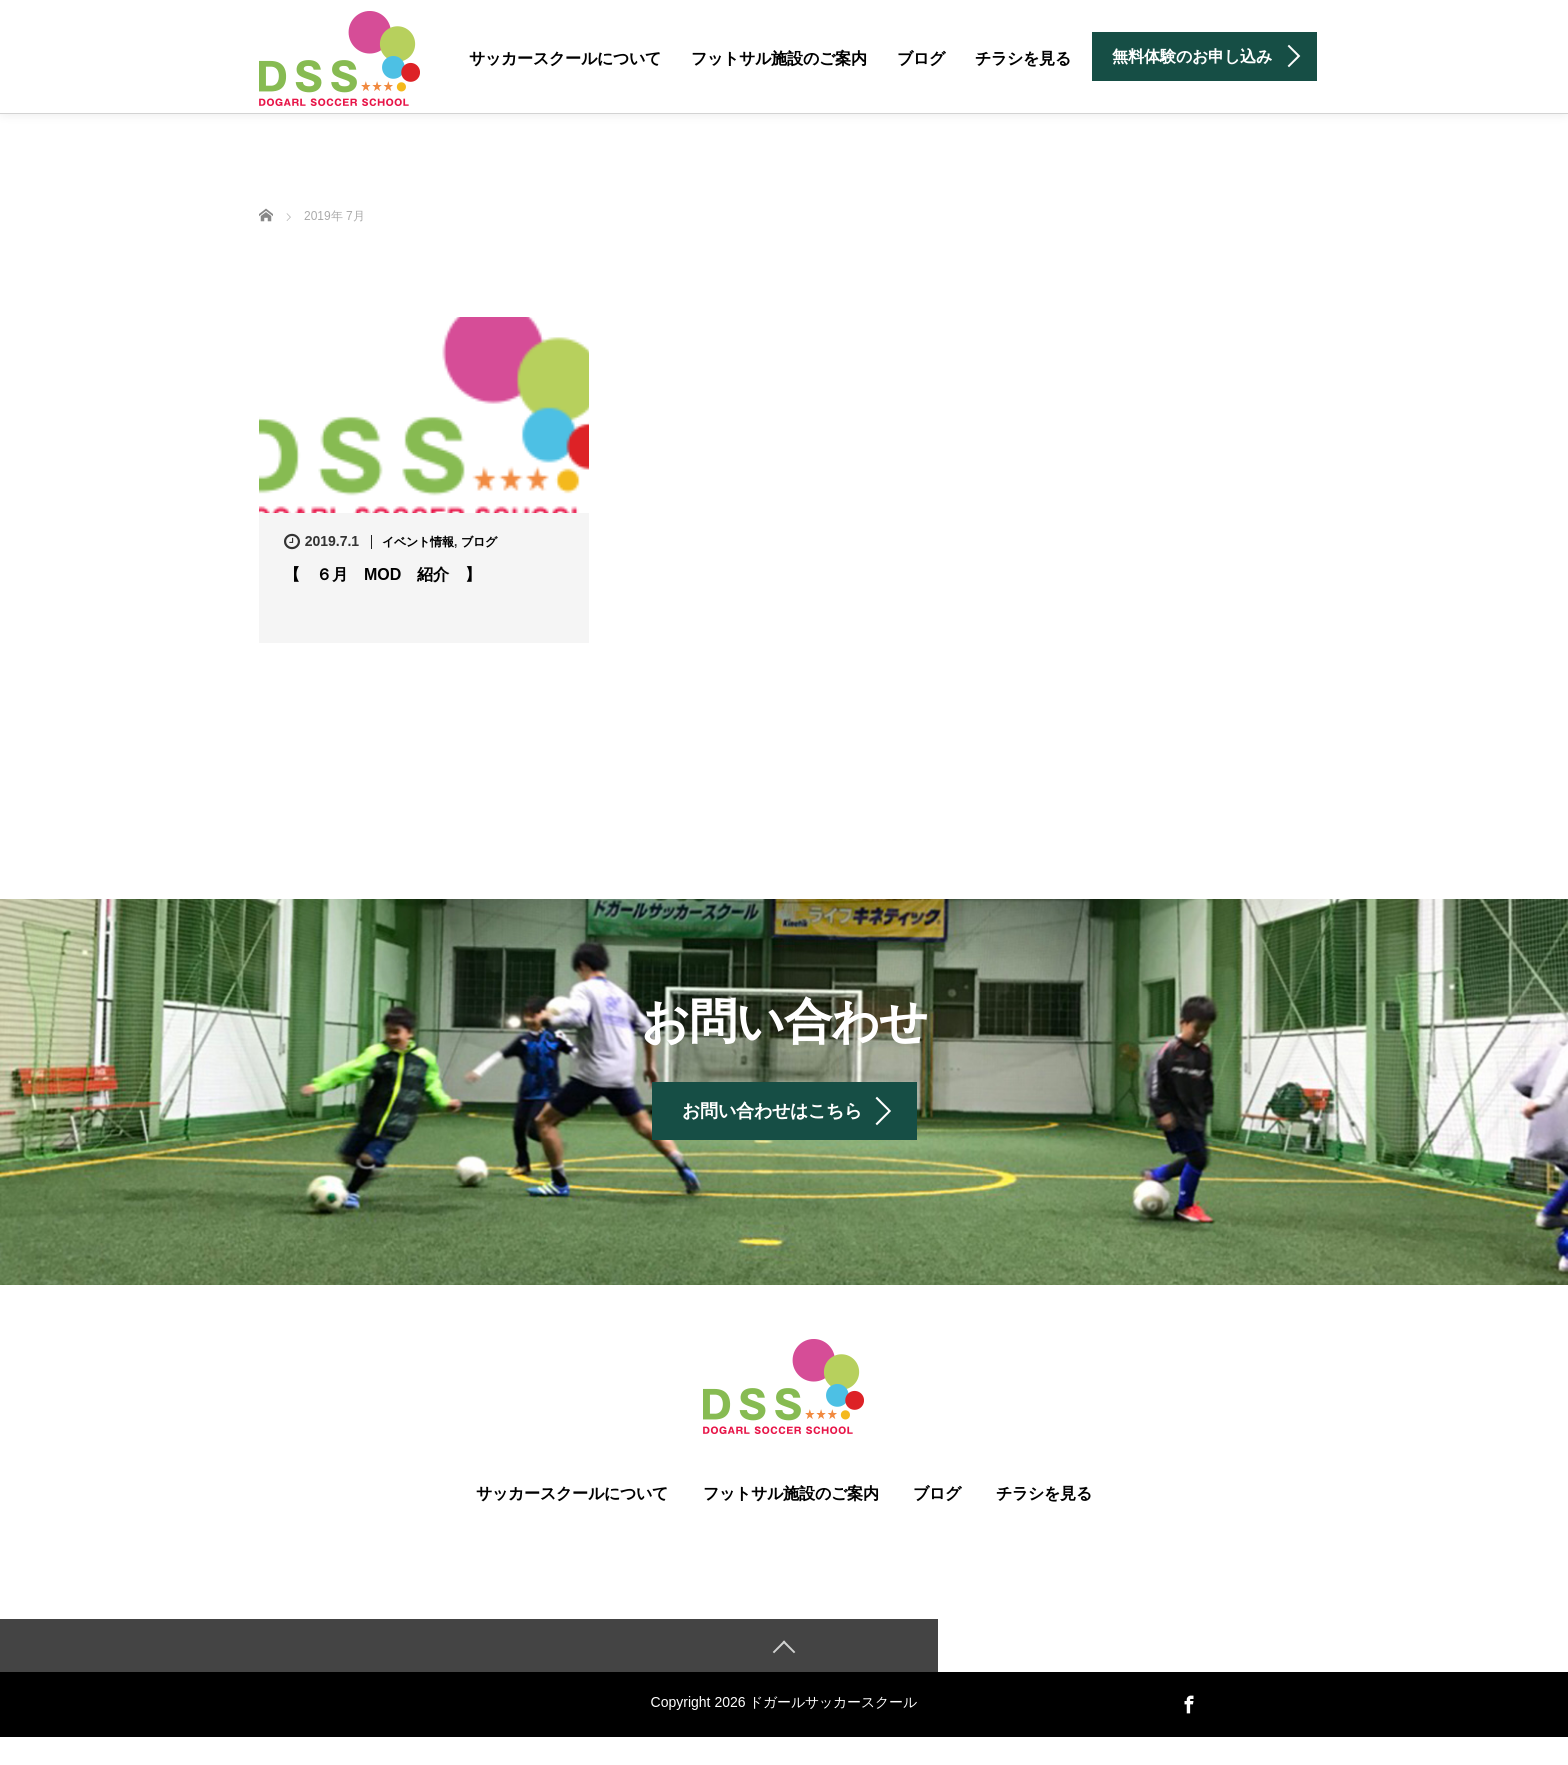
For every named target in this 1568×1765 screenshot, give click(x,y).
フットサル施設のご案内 (779, 58)
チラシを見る (1023, 58)
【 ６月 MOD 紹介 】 (382, 574)
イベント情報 (418, 542)
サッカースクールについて (565, 58)
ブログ (921, 58)
